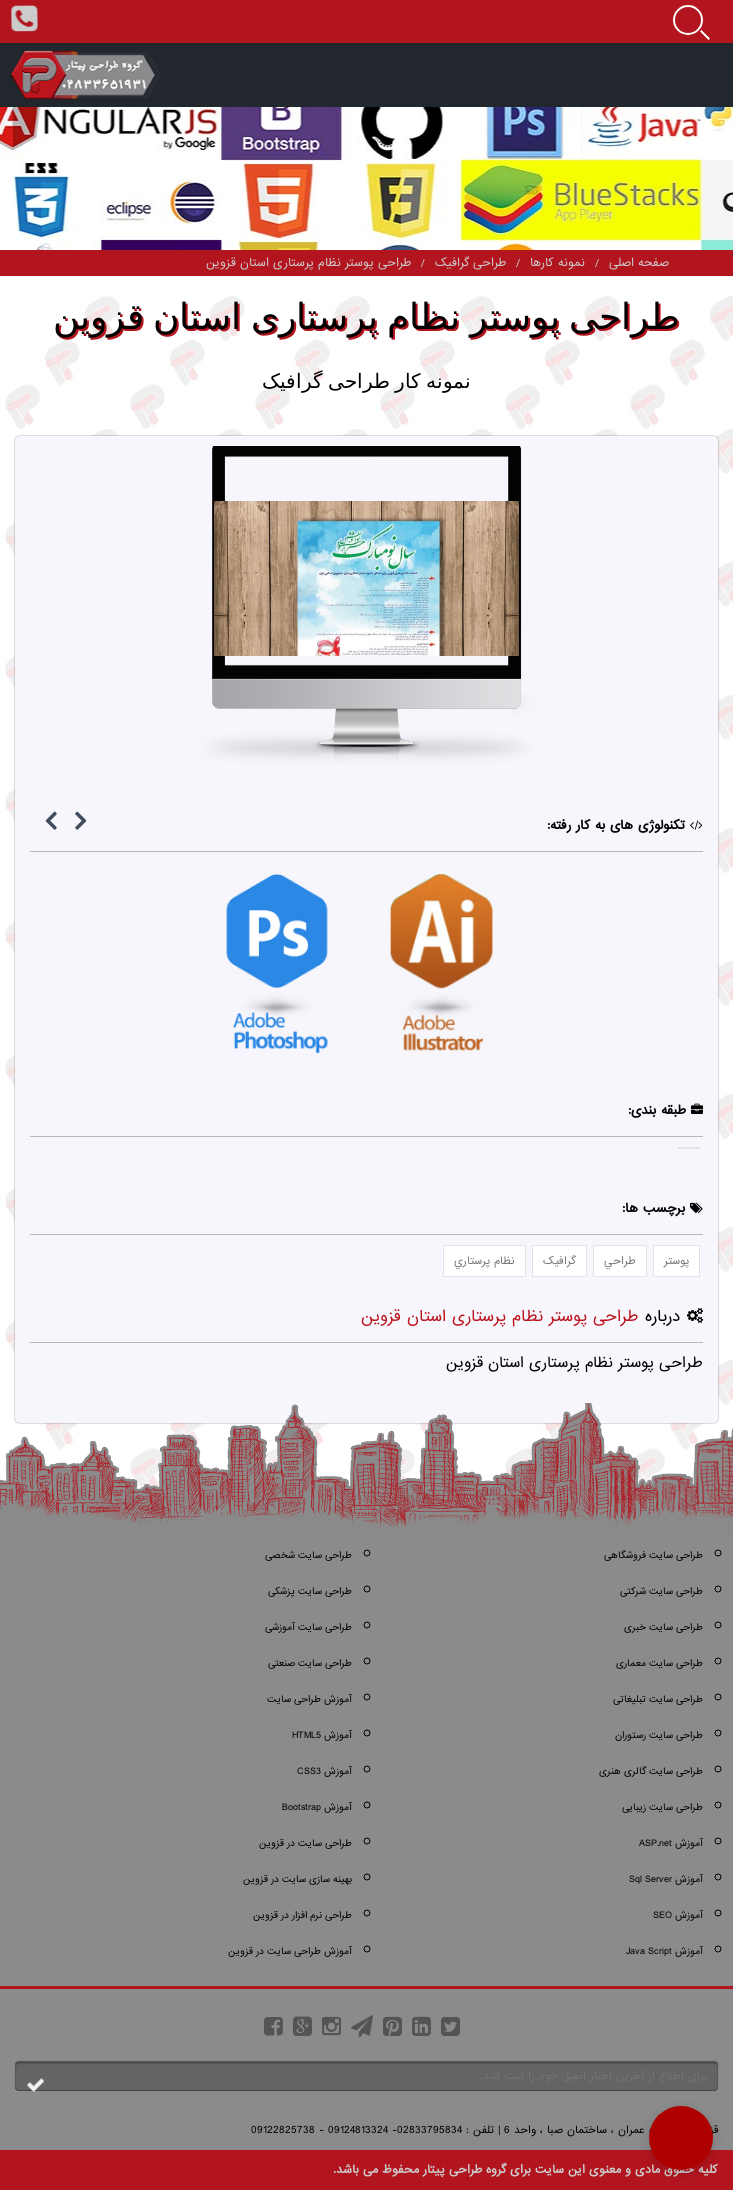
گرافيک (559, 1261)
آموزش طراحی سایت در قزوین (290, 1951)
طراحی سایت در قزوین (305, 1843)
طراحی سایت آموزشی (308, 1627)
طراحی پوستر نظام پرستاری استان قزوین (308, 263)
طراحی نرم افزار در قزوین (302, 1915)
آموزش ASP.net (671, 1843)
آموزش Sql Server (666, 1879)
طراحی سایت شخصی (308, 1555)
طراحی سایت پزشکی (310, 1591)
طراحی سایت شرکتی (661, 1591)
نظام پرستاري (484, 1261)
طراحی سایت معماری (659, 1663)
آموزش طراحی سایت (309, 1699)
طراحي (620, 1261)
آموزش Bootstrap (317, 1807)
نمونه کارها (557, 263)
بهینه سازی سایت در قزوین (297, 1879)
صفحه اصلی (639, 263)
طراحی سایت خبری (663, 1627)
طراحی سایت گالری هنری (651, 1771)
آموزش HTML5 (322, 1735)
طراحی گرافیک (470, 263)
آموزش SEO (678, 1915)
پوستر (676, 1261)
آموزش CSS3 (324, 1771)
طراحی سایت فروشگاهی (653, 1555)
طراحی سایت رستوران (659, 1735)
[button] (681, 2138)
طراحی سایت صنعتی (310, 1663)
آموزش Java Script (664, 1951)
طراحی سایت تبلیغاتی (658, 1699)
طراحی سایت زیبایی (662, 1807)
